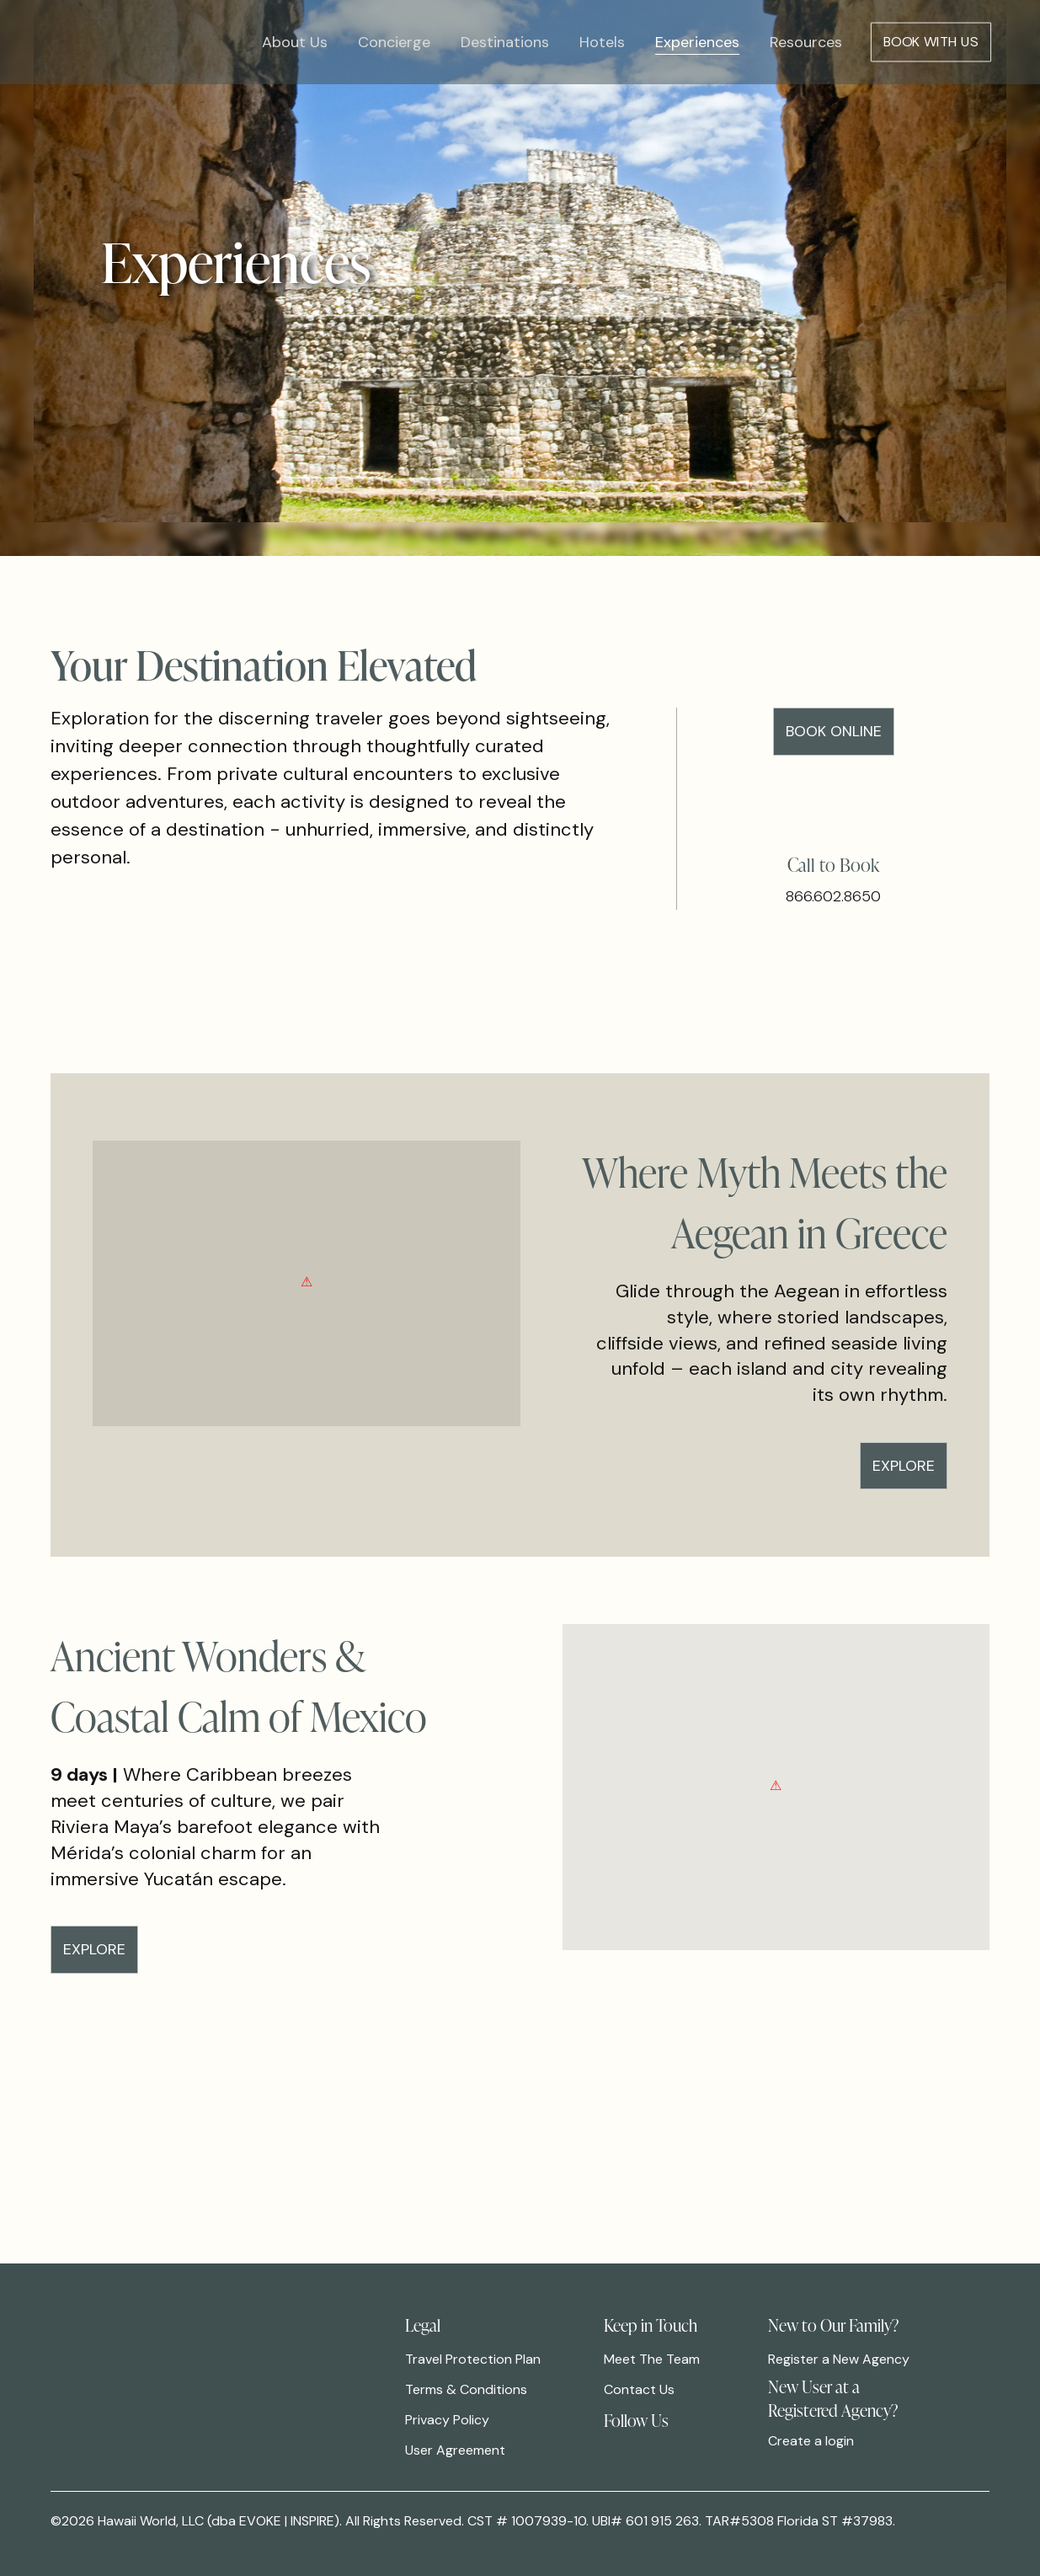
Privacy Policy (447, 2420)
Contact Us (639, 2389)
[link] (615, 2443)
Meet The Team (652, 2359)
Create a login (811, 2441)
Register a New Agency (838, 2359)
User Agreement (455, 2450)
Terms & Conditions (466, 2389)
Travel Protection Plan (473, 2359)
